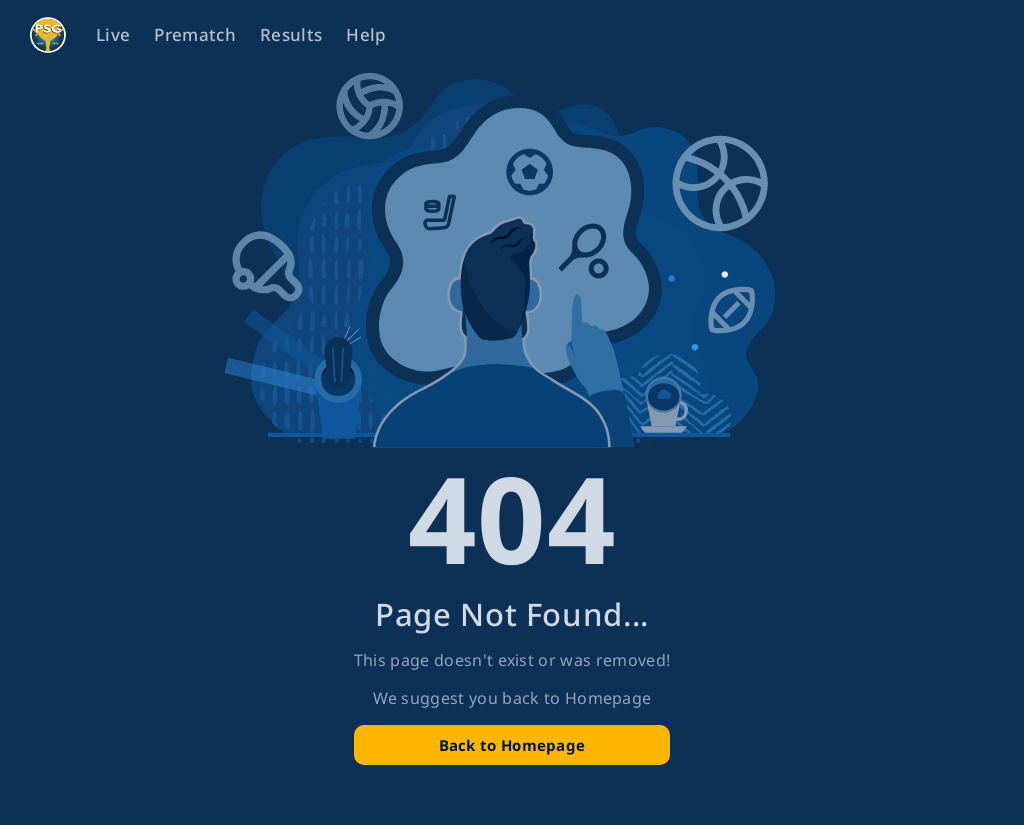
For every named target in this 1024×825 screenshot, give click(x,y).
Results (291, 34)
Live (113, 34)
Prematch (195, 34)
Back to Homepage (512, 745)
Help (366, 34)
